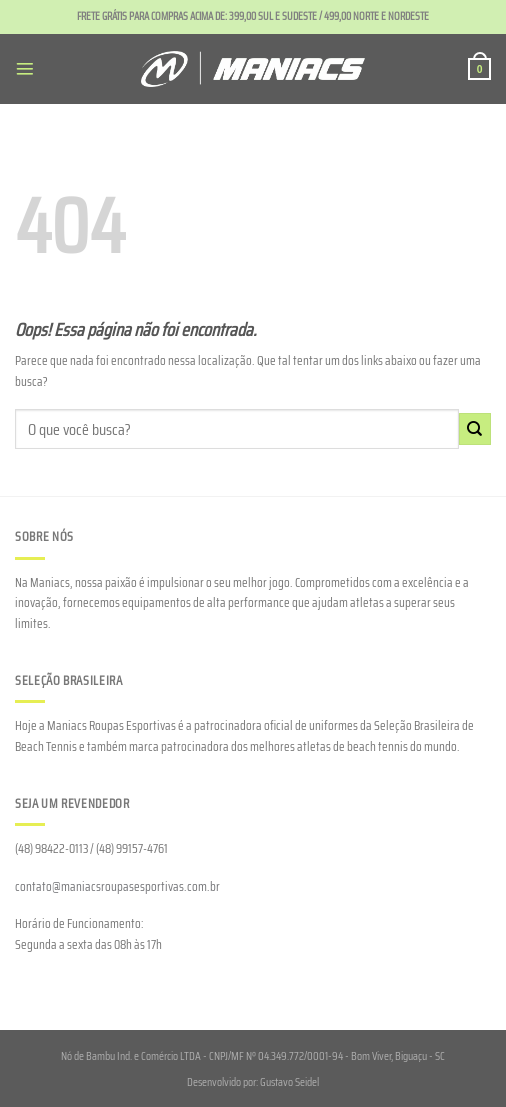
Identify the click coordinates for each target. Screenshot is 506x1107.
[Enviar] (475, 429)
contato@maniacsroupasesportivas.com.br (117, 886)
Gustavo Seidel (289, 1082)
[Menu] (25, 69)
